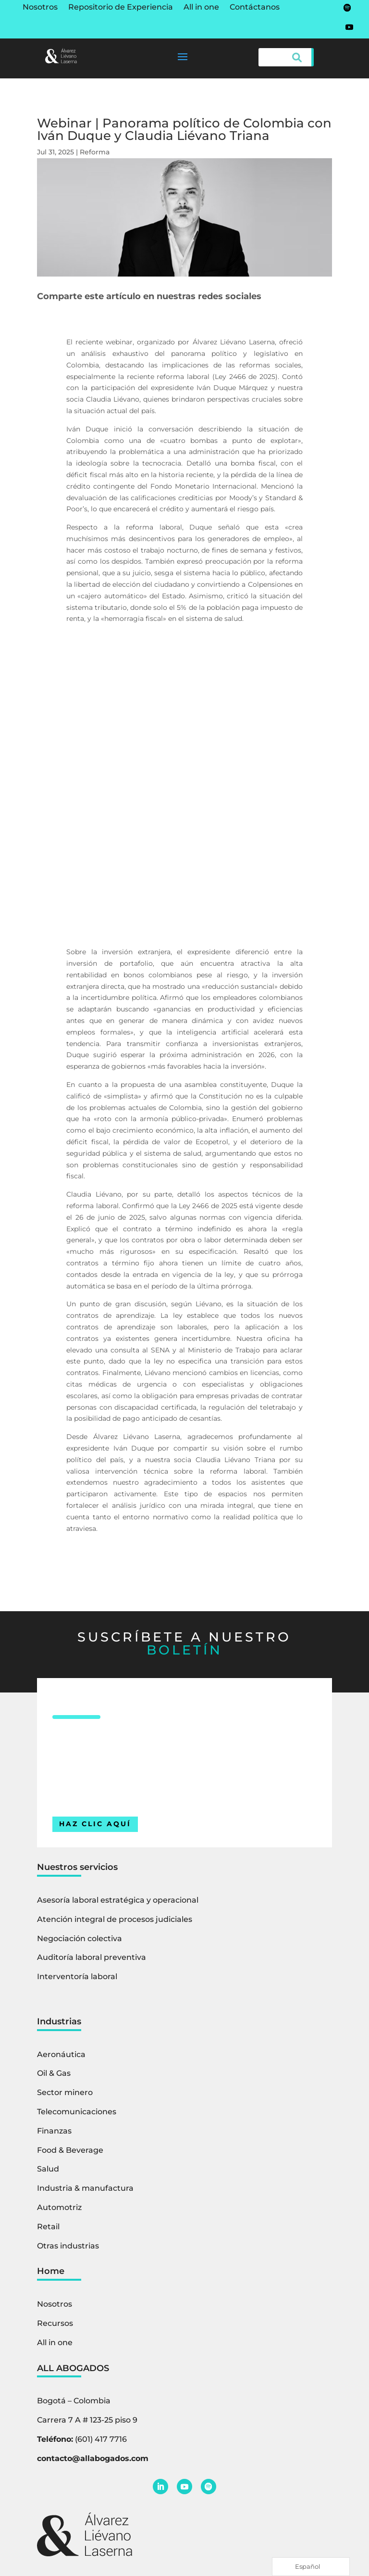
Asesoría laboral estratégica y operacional (117, 1900)
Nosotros (40, 8)
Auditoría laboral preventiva (91, 1957)
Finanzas (54, 2130)
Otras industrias (68, 2245)
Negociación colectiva (79, 1938)
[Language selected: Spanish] (311, 2566)
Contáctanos (255, 8)
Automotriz (59, 2207)
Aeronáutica (61, 2054)
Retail (48, 2226)
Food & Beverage (70, 2150)
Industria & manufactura (85, 2188)
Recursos (55, 2323)
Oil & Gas (54, 2073)
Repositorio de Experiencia (120, 8)
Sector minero (65, 2092)
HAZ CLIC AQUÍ (95, 1823)
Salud (48, 2168)
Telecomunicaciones (76, 2111)
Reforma (95, 152)
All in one (201, 8)
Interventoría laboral (77, 1976)
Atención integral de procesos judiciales (114, 1919)
